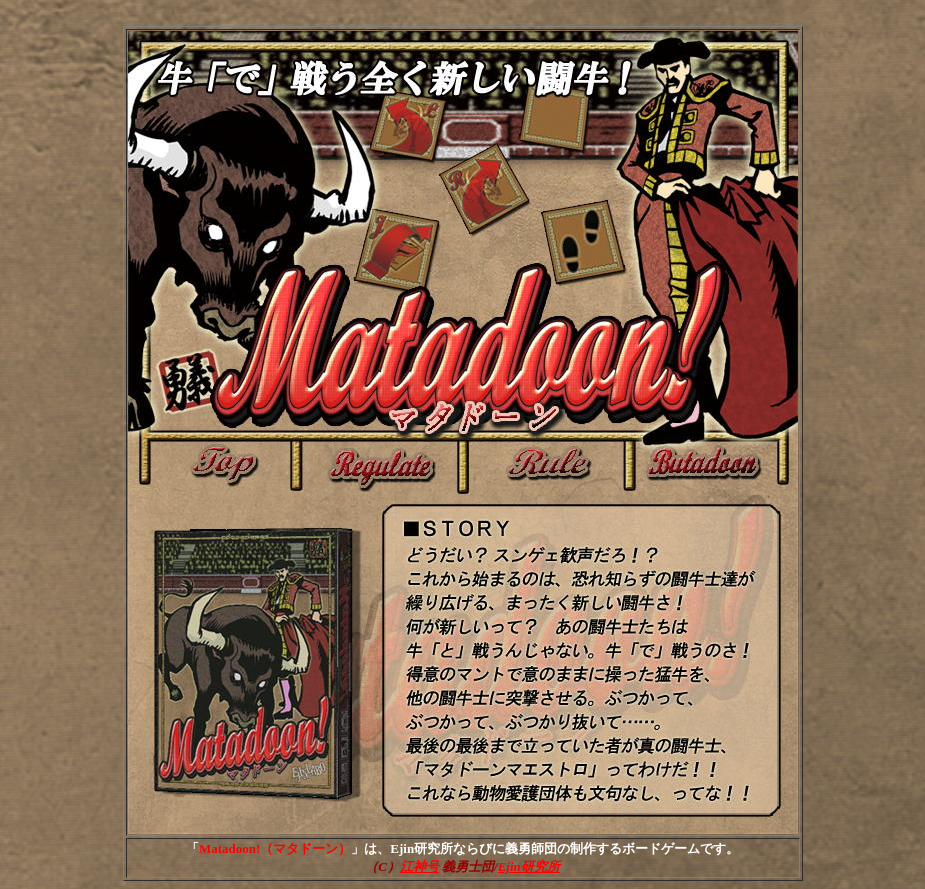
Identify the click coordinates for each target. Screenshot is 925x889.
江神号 (419, 866)
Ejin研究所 (529, 866)
